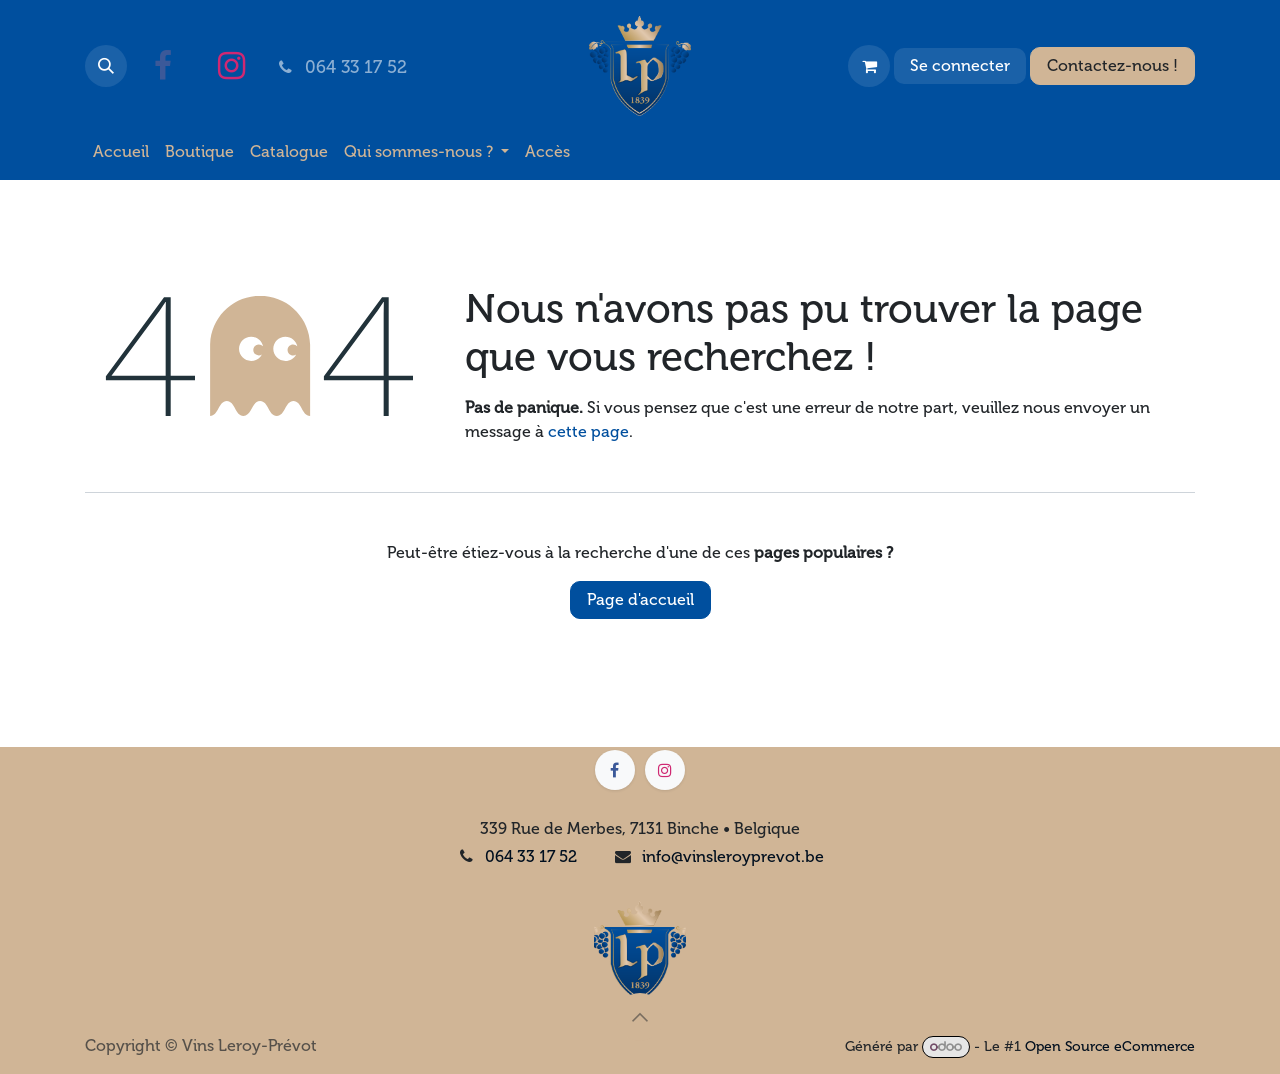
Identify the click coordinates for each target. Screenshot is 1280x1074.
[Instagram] (231, 66)
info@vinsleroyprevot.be (733, 856)
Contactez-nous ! (1112, 65)
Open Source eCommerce (1110, 1046)
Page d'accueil (640, 599)
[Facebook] (163, 66)
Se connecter (960, 65)
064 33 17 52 (531, 856)
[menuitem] (121, 152)
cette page (588, 431)
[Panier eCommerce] (869, 66)
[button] (106, 66)
